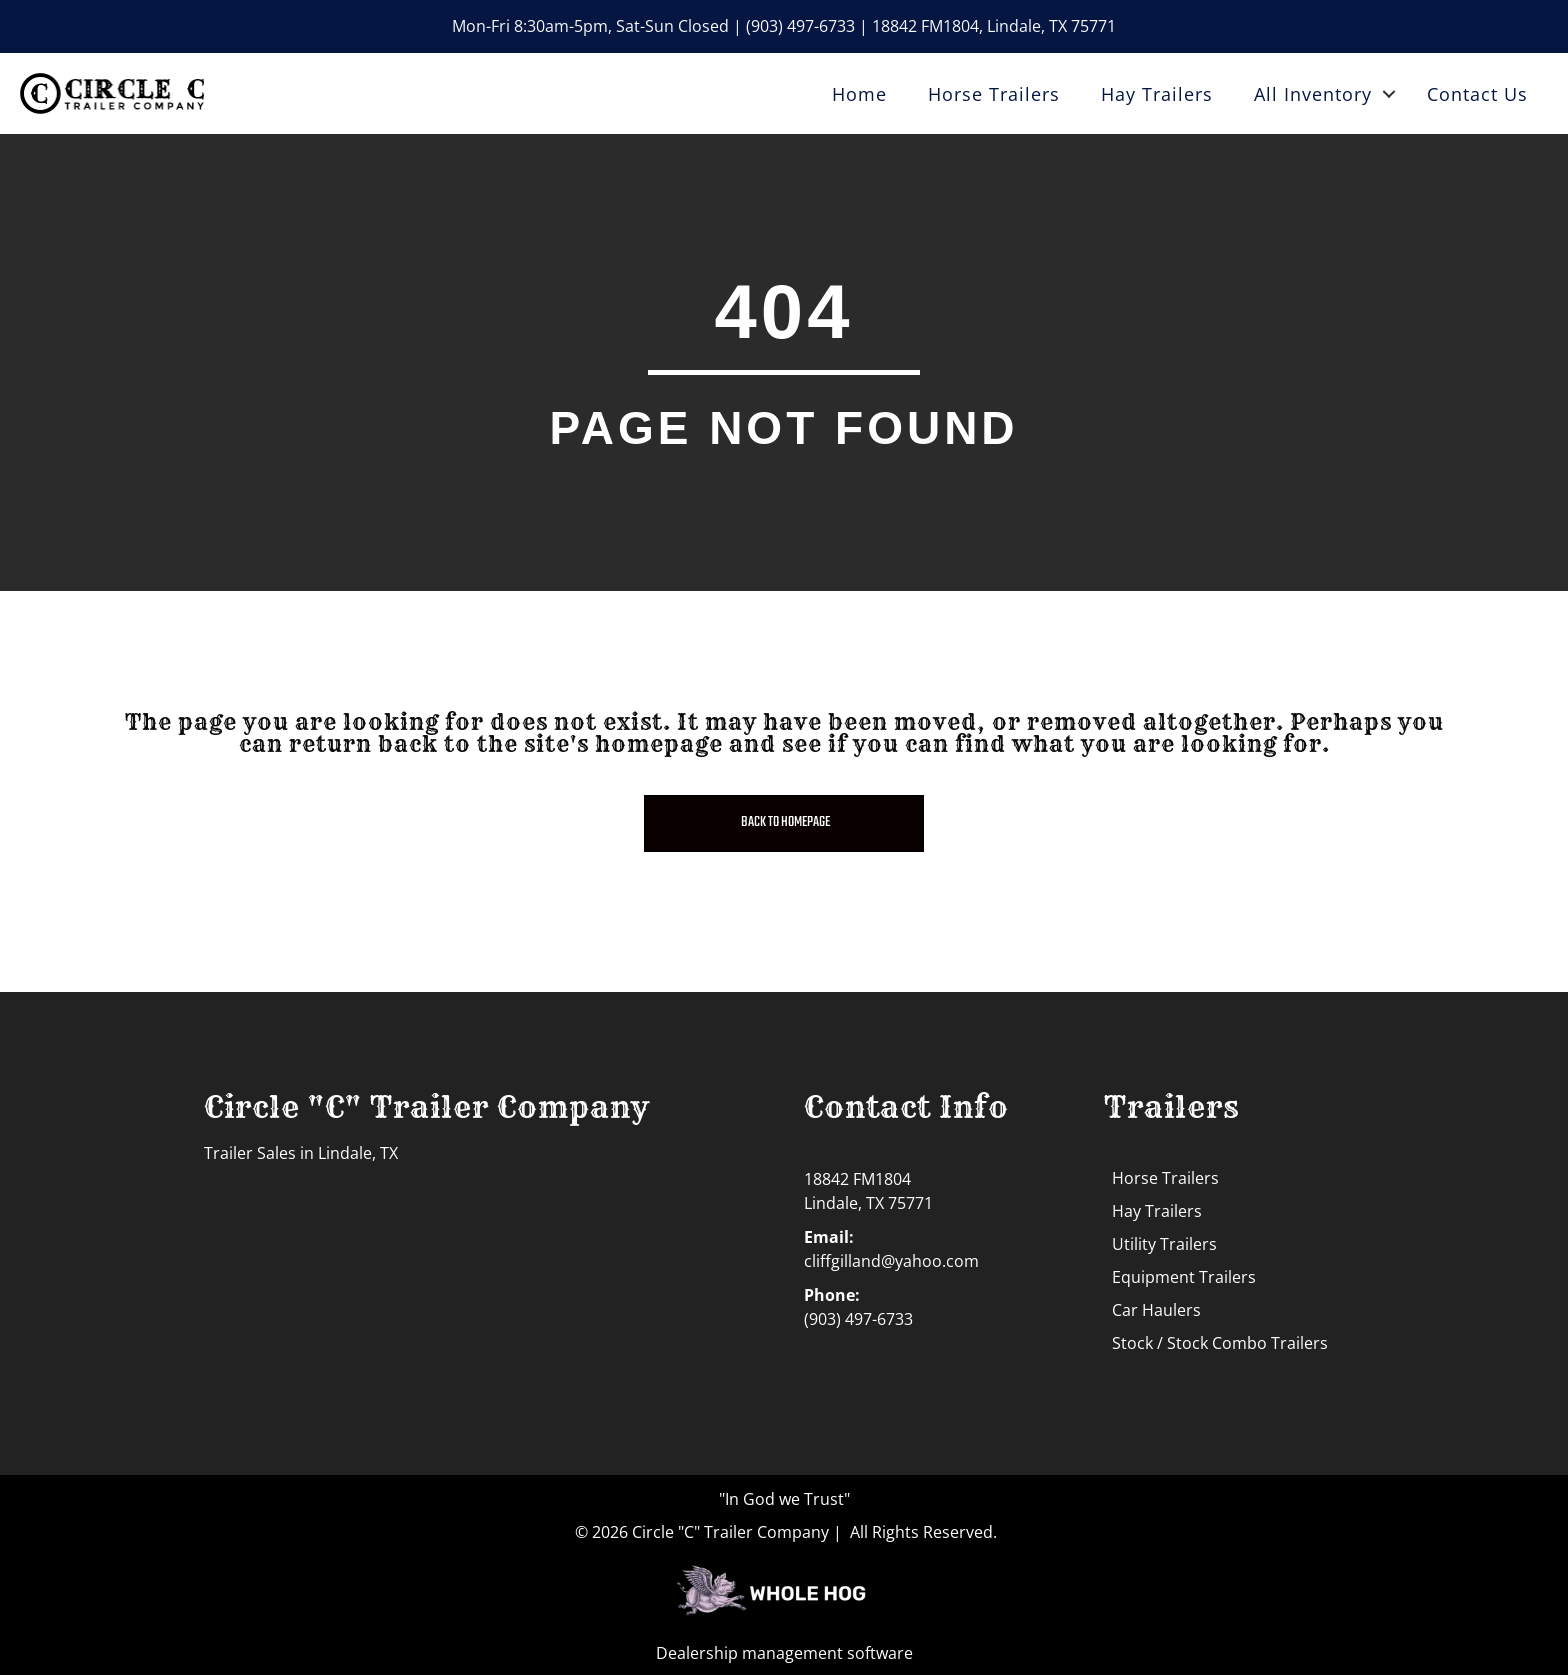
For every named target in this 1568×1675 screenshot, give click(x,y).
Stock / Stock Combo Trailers (1220, 1343)
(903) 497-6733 (800, 26)
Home (859, 94)
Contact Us (1477, 94)
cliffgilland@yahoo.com (891, 1261)
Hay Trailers (1157, 94)
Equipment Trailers (1184, 1277)
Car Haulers (1156, 1310)
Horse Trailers (994, 94)
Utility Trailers (1164, 1244)
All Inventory (1313, 94)
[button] (1389, 94)
